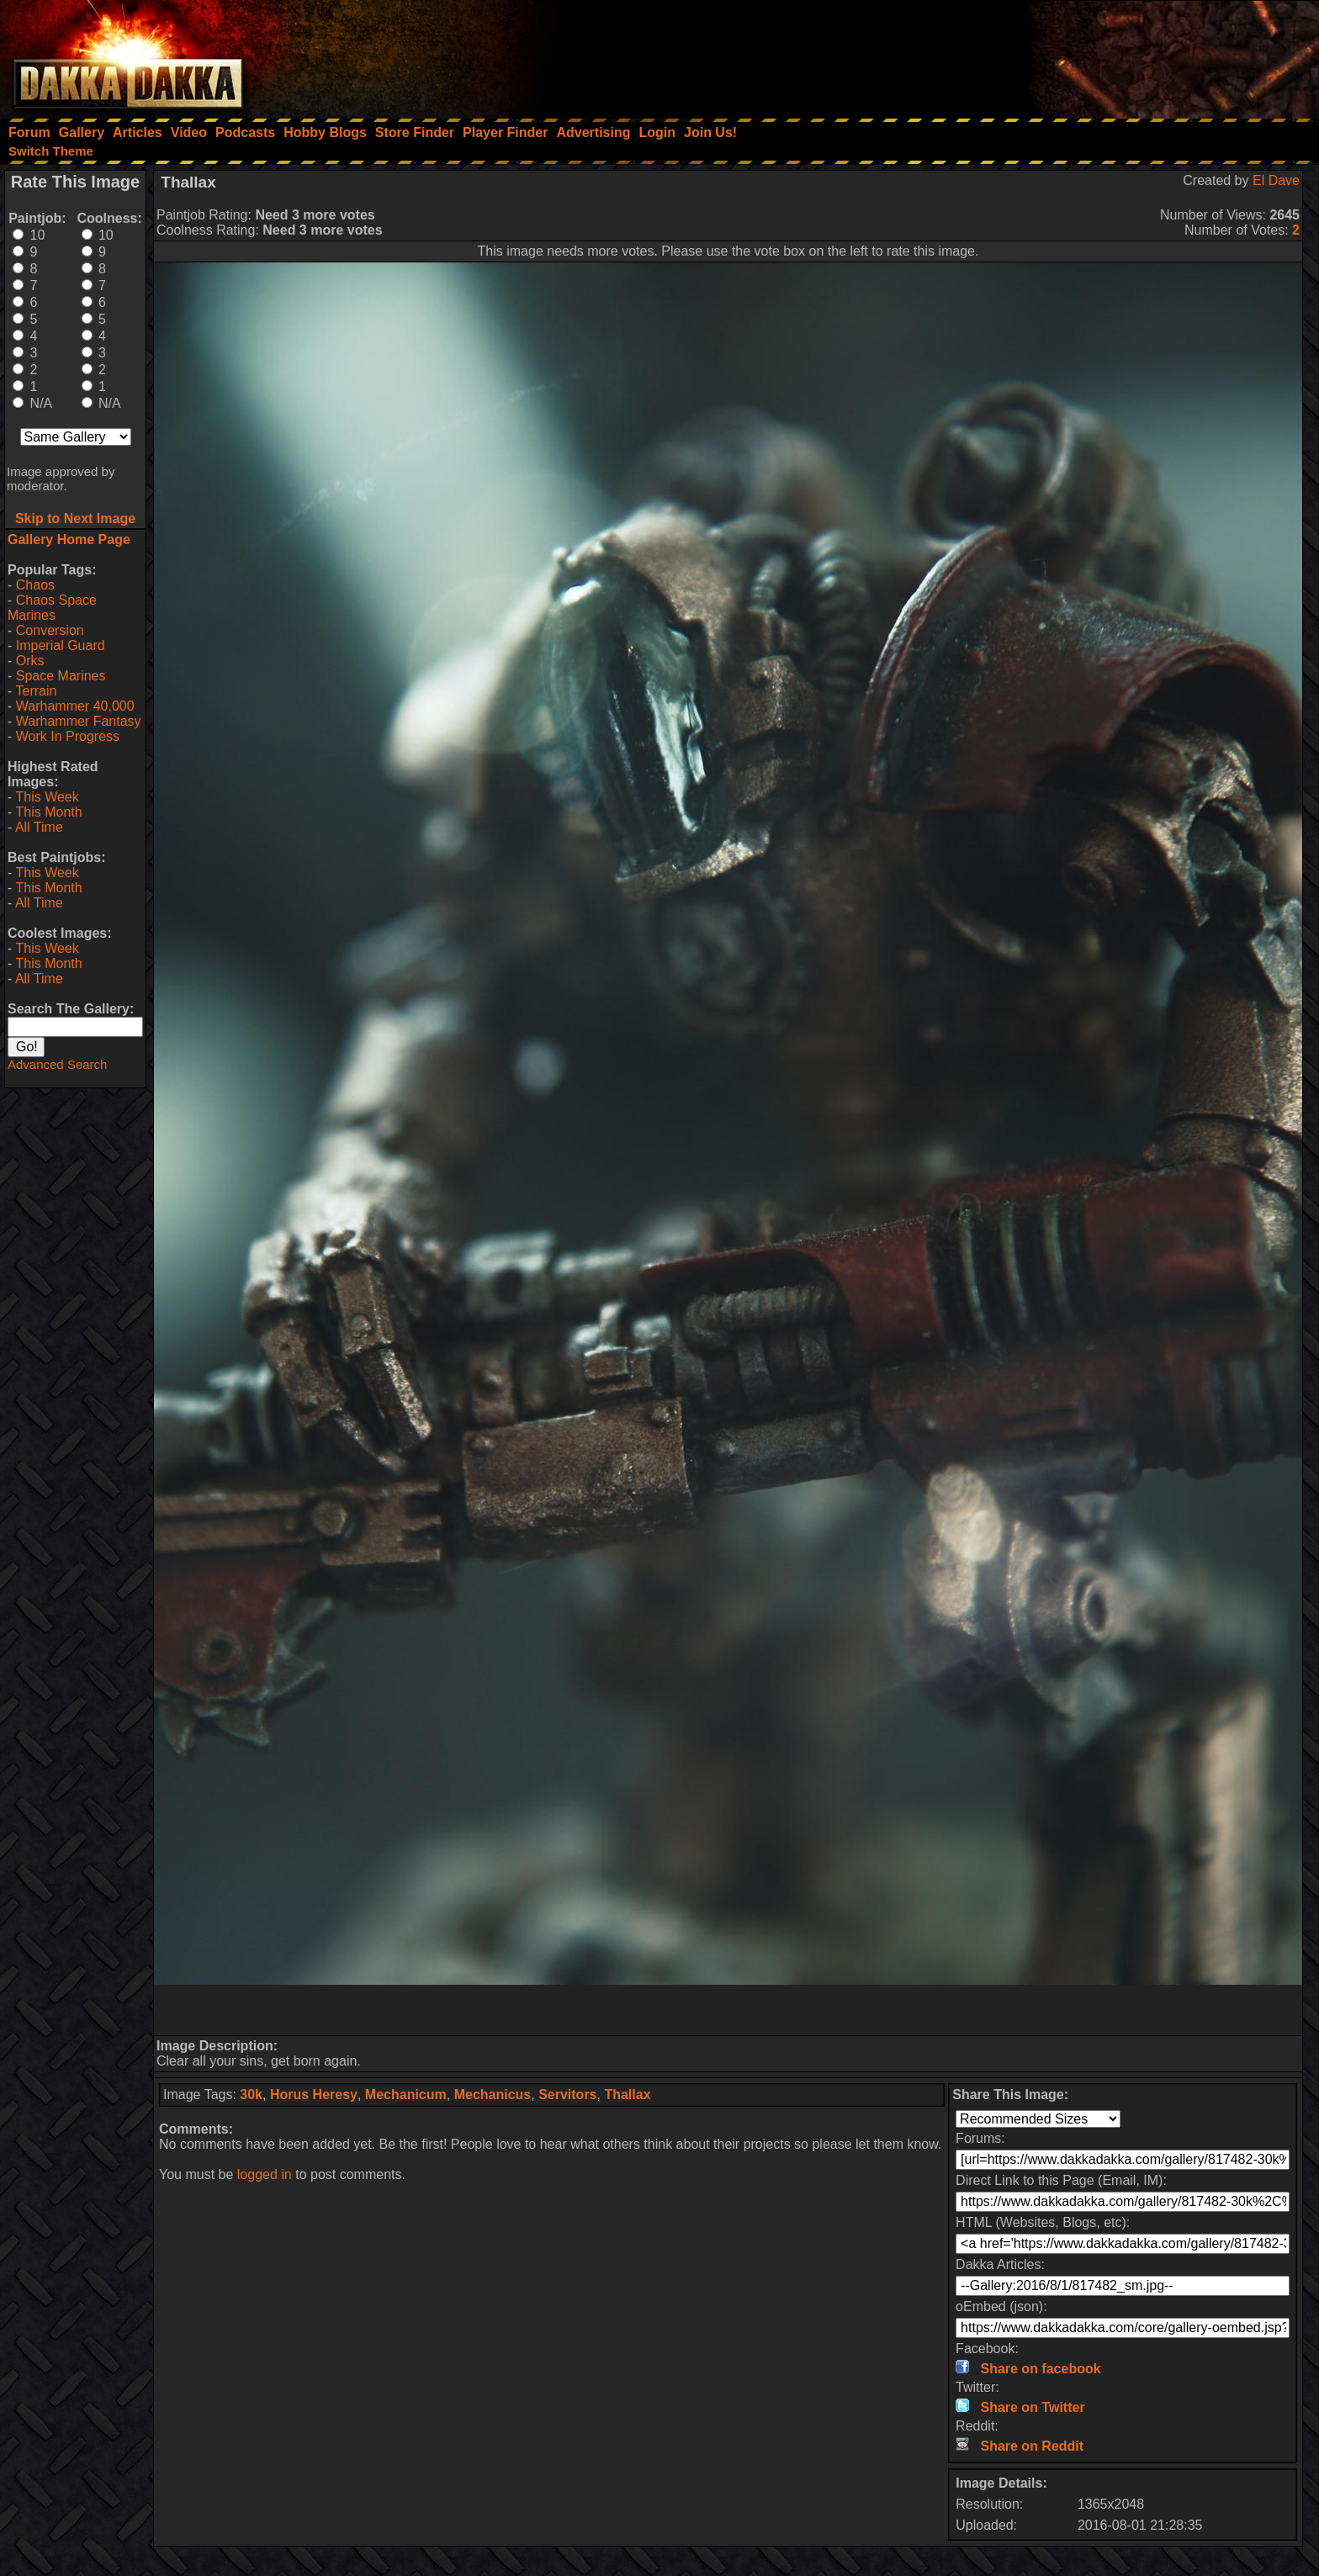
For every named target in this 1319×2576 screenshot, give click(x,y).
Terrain (35, 691)
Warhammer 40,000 (75, 706)
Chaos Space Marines (52, 607)
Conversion (50, 630)
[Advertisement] (1093, 54)
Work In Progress (67, 736)
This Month (48, 812)
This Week (46, 797)
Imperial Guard (60, 645)
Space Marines (61, 676)
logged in (264, 2174)
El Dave (1276, 180)
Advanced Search (57, 1064)
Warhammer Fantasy (78, 721)
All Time (39, 827)
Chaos (35, 585)
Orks (30, 660)
